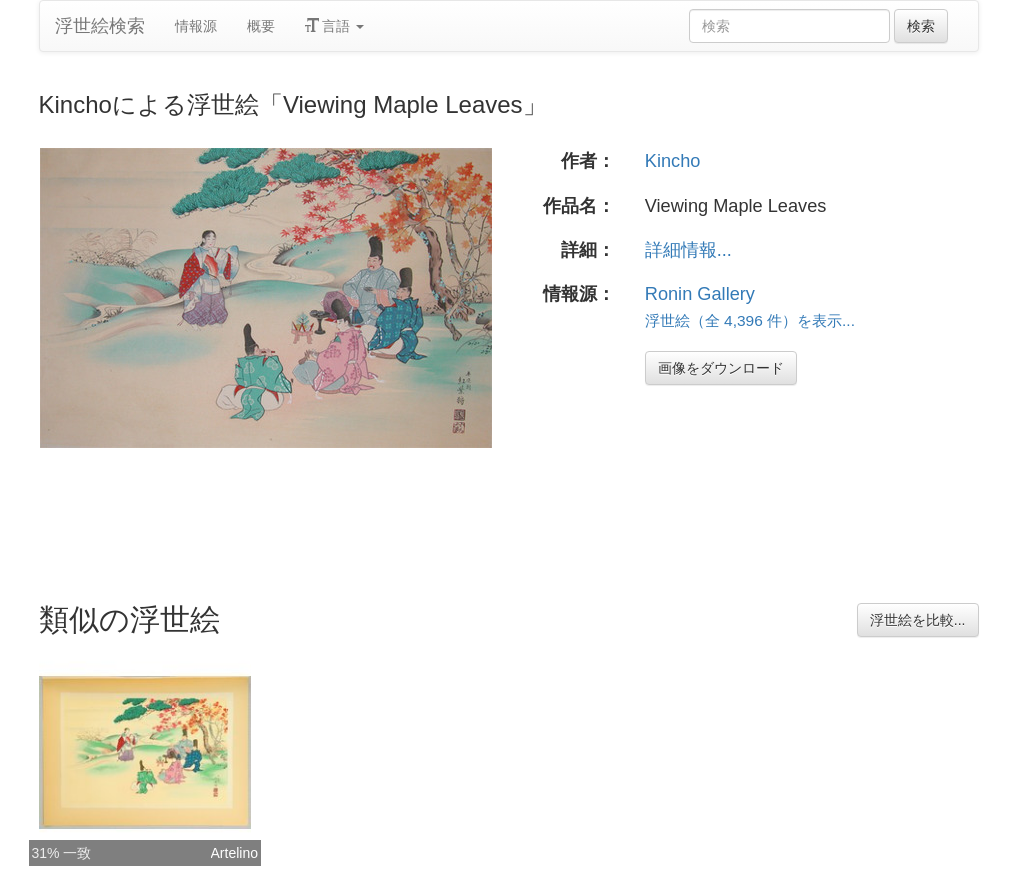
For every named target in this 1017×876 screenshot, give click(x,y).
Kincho (673, 161)
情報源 (196, 26)
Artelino (234, 853)
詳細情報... (688, 250)
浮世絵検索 (100, 26)
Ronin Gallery (700, 294)
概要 (261, 26)
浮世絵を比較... (918, 620)
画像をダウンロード (721, 368)
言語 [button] (335, 26)
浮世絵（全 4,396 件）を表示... (750, 320)
